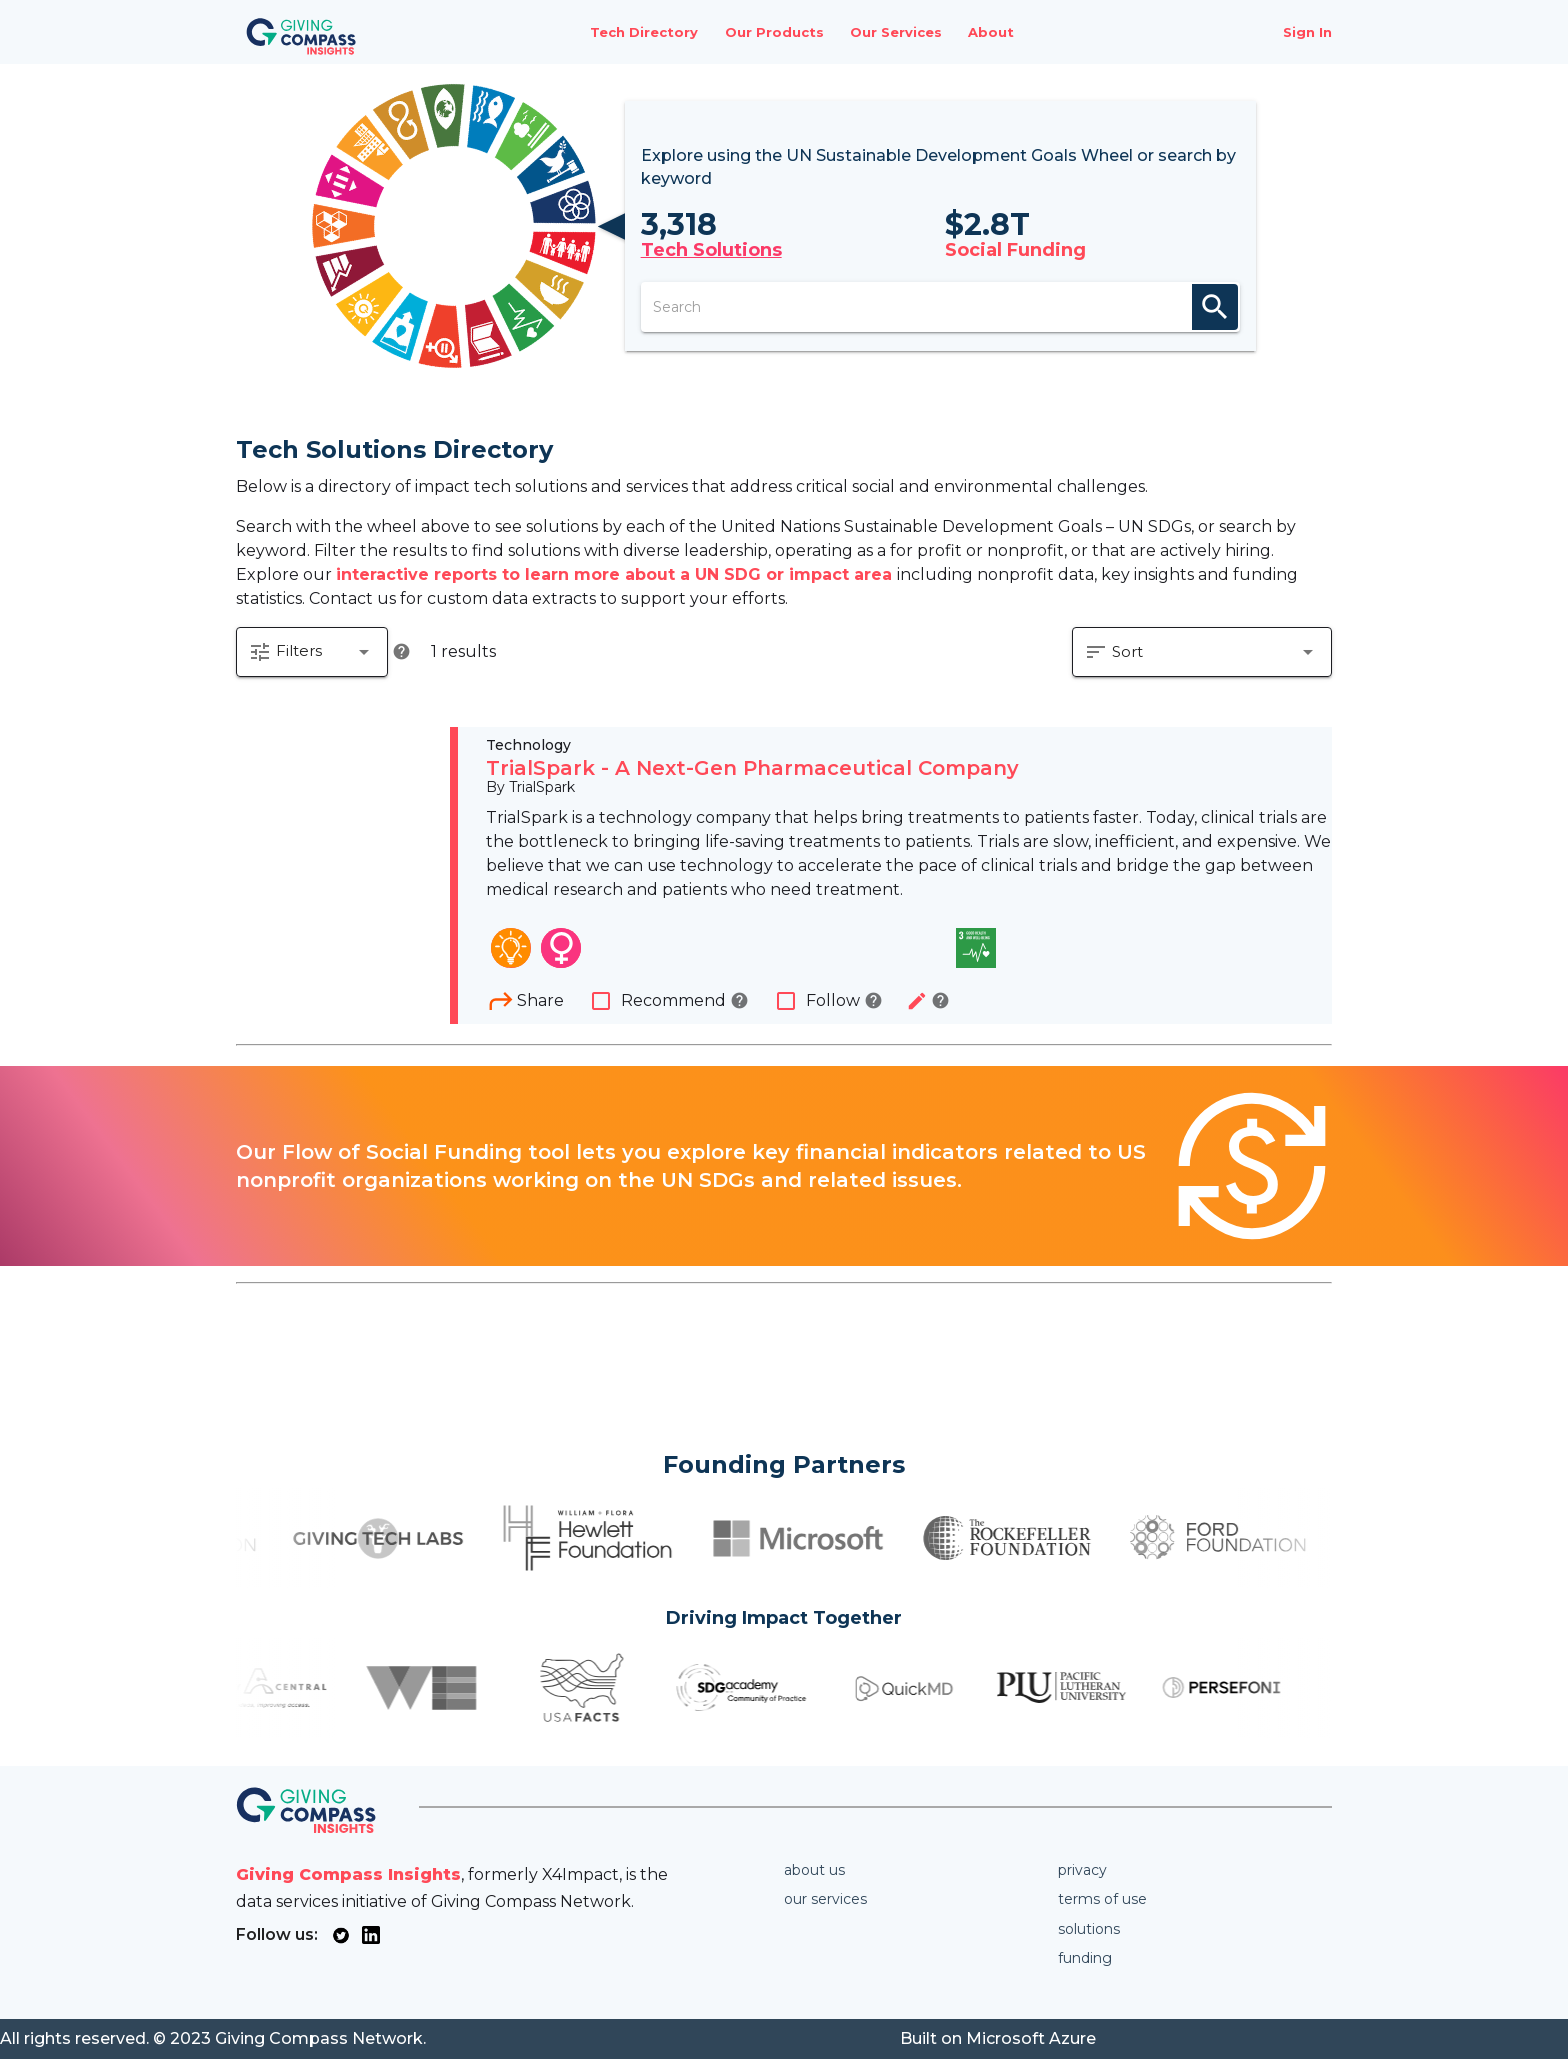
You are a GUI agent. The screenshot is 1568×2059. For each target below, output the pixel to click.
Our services (825, 1899)
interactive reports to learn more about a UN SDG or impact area (616, 574)
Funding (1085, 1958)
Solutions (1089, 1929)
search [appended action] (1215, 307)
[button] (312, 652)
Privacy (1082, 1870)
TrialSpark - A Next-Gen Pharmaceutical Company (752, 768)
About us (814, 1870)
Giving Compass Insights (348, 1874)
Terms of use (1102, 1899)
